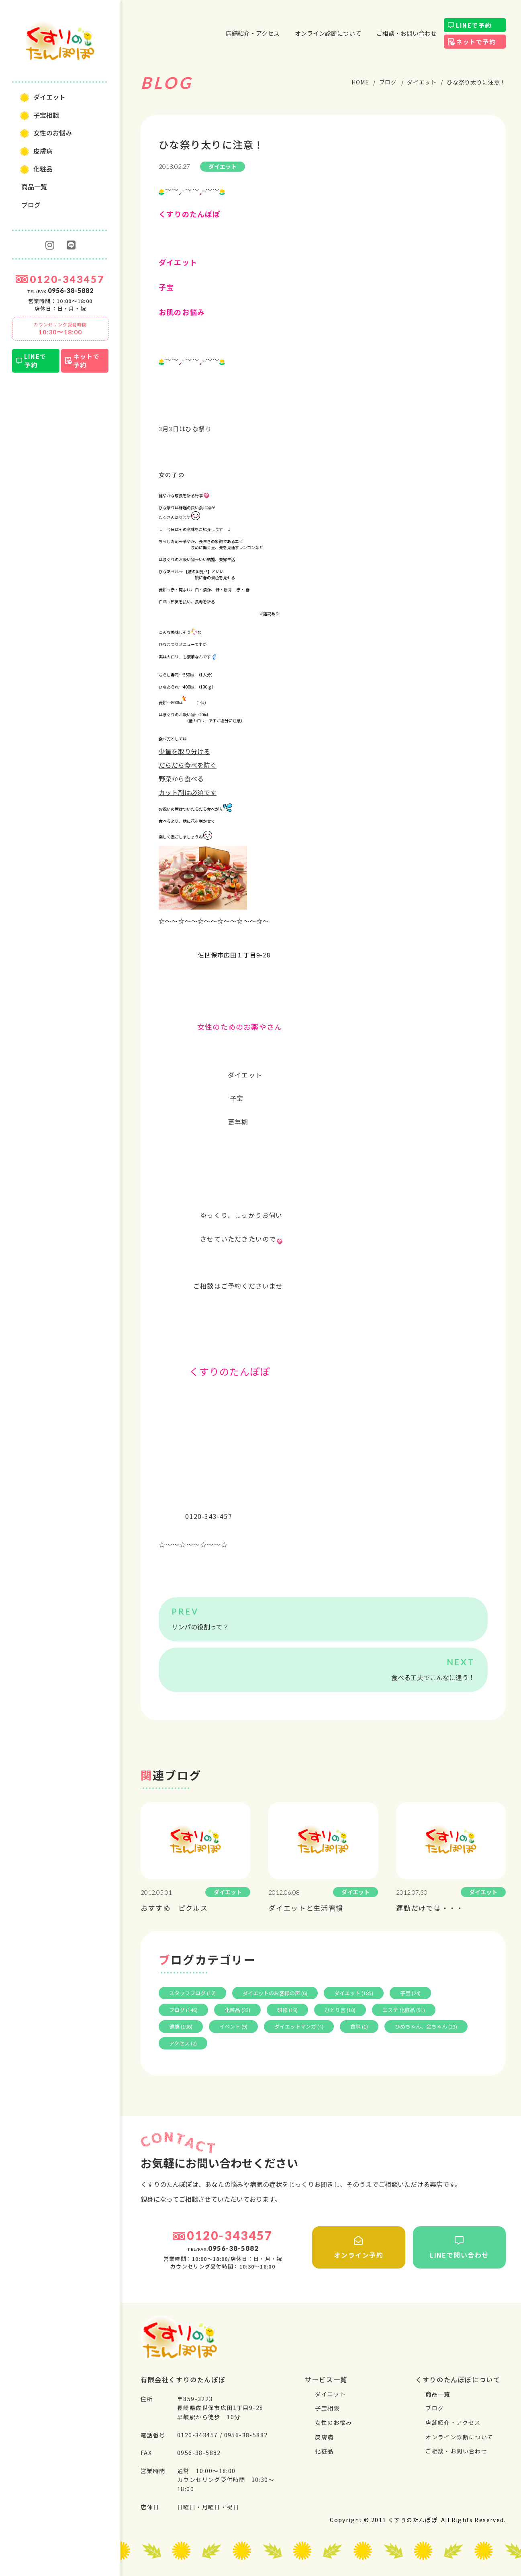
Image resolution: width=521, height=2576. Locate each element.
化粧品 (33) (237, 2010)
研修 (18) (287, 2010)
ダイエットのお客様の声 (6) (275, 1993)
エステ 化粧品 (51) (403, 2010)
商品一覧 (34, 186)
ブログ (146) (183, 2010)
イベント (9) (233, 2026)
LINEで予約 (35, 360)
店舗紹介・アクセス (253, 33)
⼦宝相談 (46, 115)
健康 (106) (180, 2026)
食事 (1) (359, 2026)
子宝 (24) (410, 1993)
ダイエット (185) (353, 1993)
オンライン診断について (328, 33)
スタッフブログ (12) (192, 1993)
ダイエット (49, 97)
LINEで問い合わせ (459, 2247)
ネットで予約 (86, 360)
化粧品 (43, 169)
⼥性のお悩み (52, 132)
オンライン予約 (359, 2247)
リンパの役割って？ (200, 1626)
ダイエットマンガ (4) (298, 2026)
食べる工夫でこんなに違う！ (433, 1677)
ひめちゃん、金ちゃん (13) (426, 2026)
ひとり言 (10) (340, 2010)
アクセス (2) (183, 2043)
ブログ (31, 204)
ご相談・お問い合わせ (406, 33)
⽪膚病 (43, 151)
